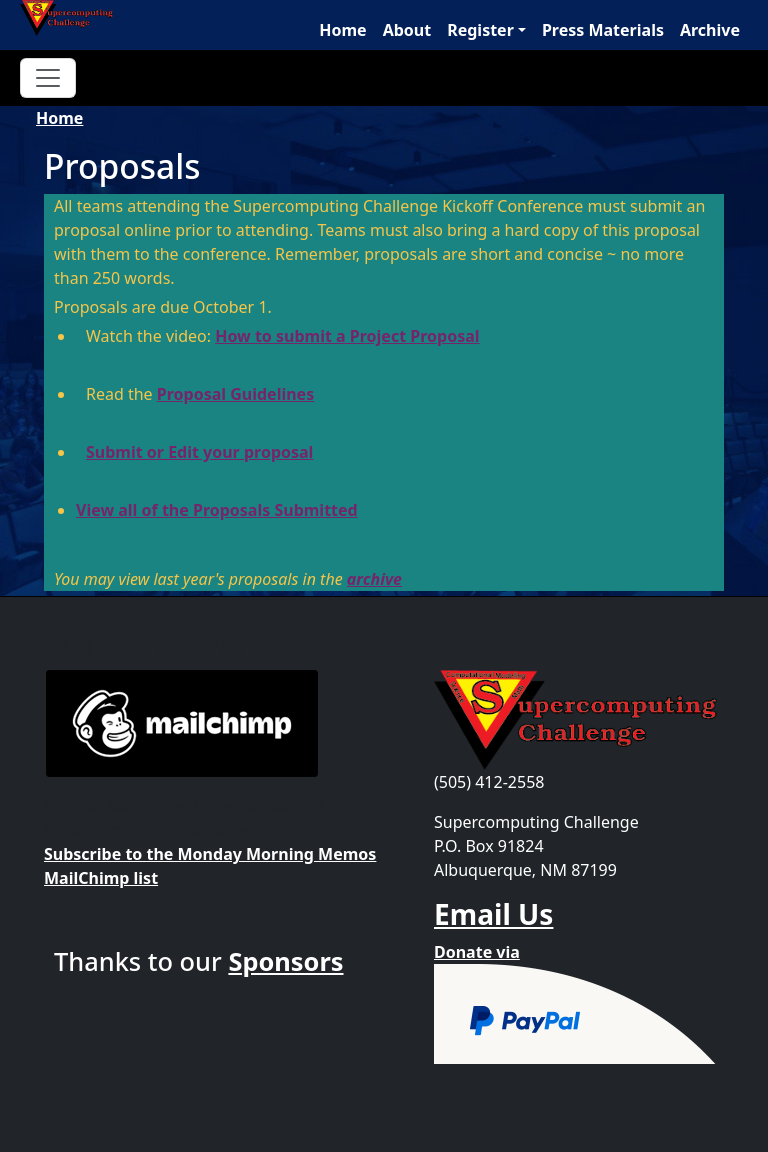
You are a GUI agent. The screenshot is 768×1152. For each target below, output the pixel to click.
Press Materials (603, 30)
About (407, 30)
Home (342, 30)
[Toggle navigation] (48, 78)
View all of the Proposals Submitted (217, 510)
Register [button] (480, 30)
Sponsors (285, 961)
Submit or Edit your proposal (199, 452)
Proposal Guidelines (235, 394)
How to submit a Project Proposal (347, 336)
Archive (710, 30)
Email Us (493, 914)
